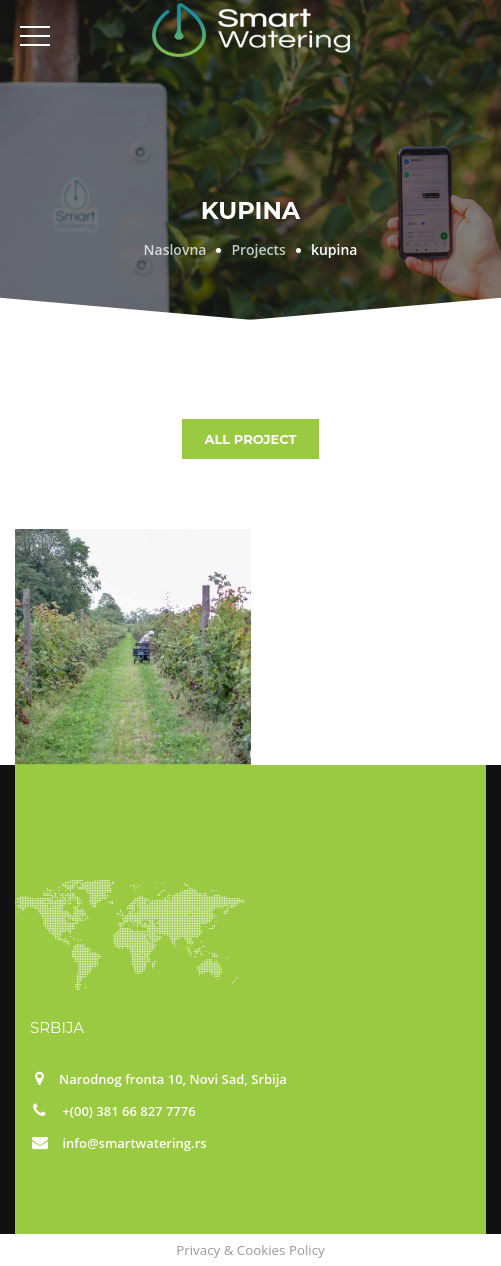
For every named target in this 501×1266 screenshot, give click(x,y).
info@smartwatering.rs (134, 1143)
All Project (250, 439)
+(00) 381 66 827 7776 (128, 1111)
